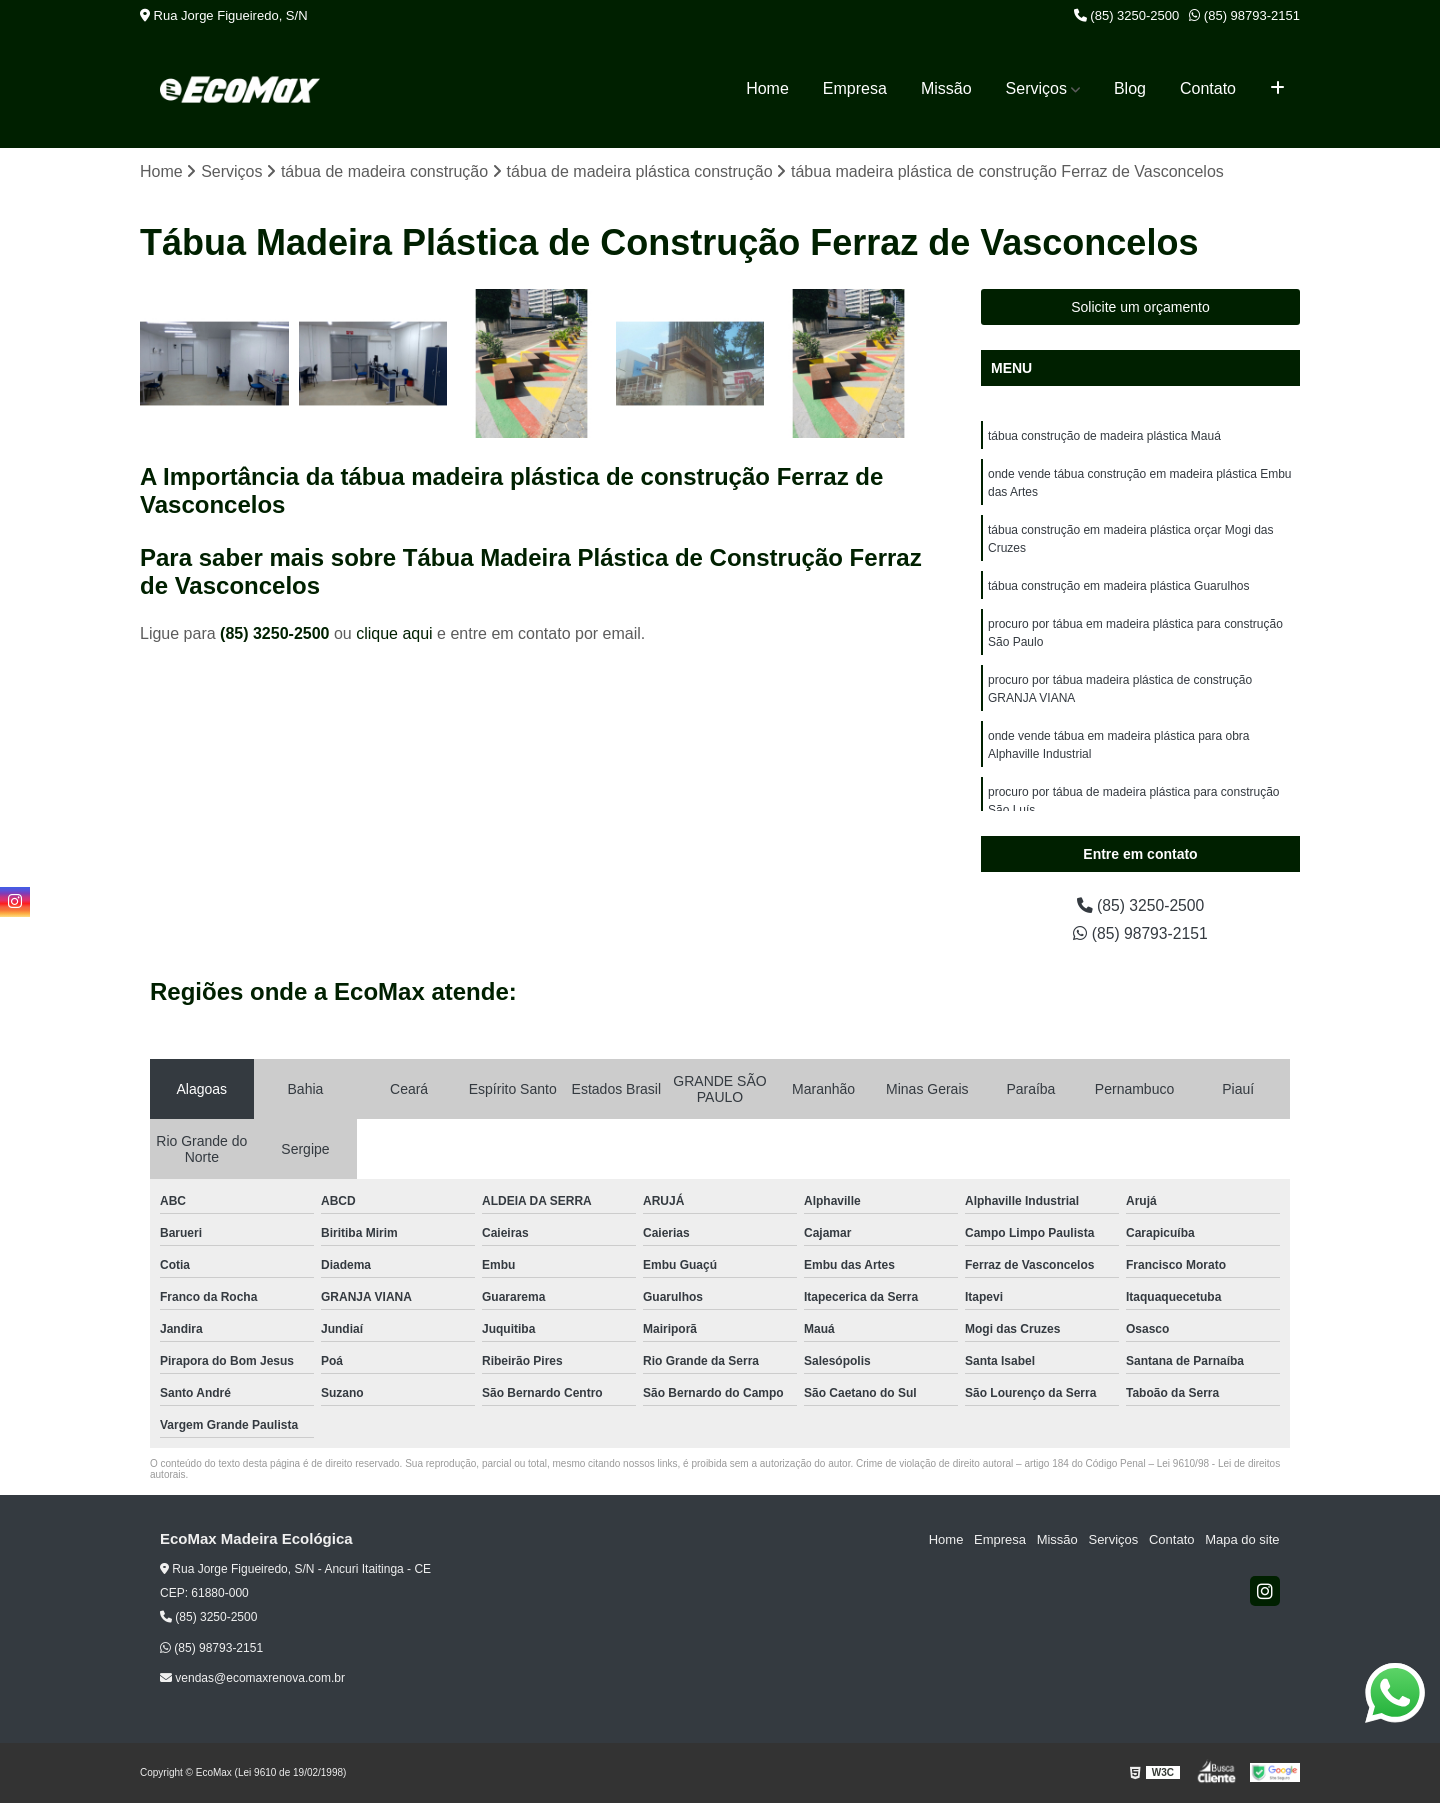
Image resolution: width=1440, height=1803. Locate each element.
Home (767, 88)
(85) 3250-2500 (1127, 15)
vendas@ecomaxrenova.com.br (252, 1678)
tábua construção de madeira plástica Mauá (1104, 437)
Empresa (855, 88)
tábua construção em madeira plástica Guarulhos (1118, 587)
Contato (1208, 88)
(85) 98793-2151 (1244, 15)
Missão (946, 88)
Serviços (1036, 88)
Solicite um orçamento (1140, 308)
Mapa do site (1242, 1540)
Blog (1130, 88)
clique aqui (394, 633)
